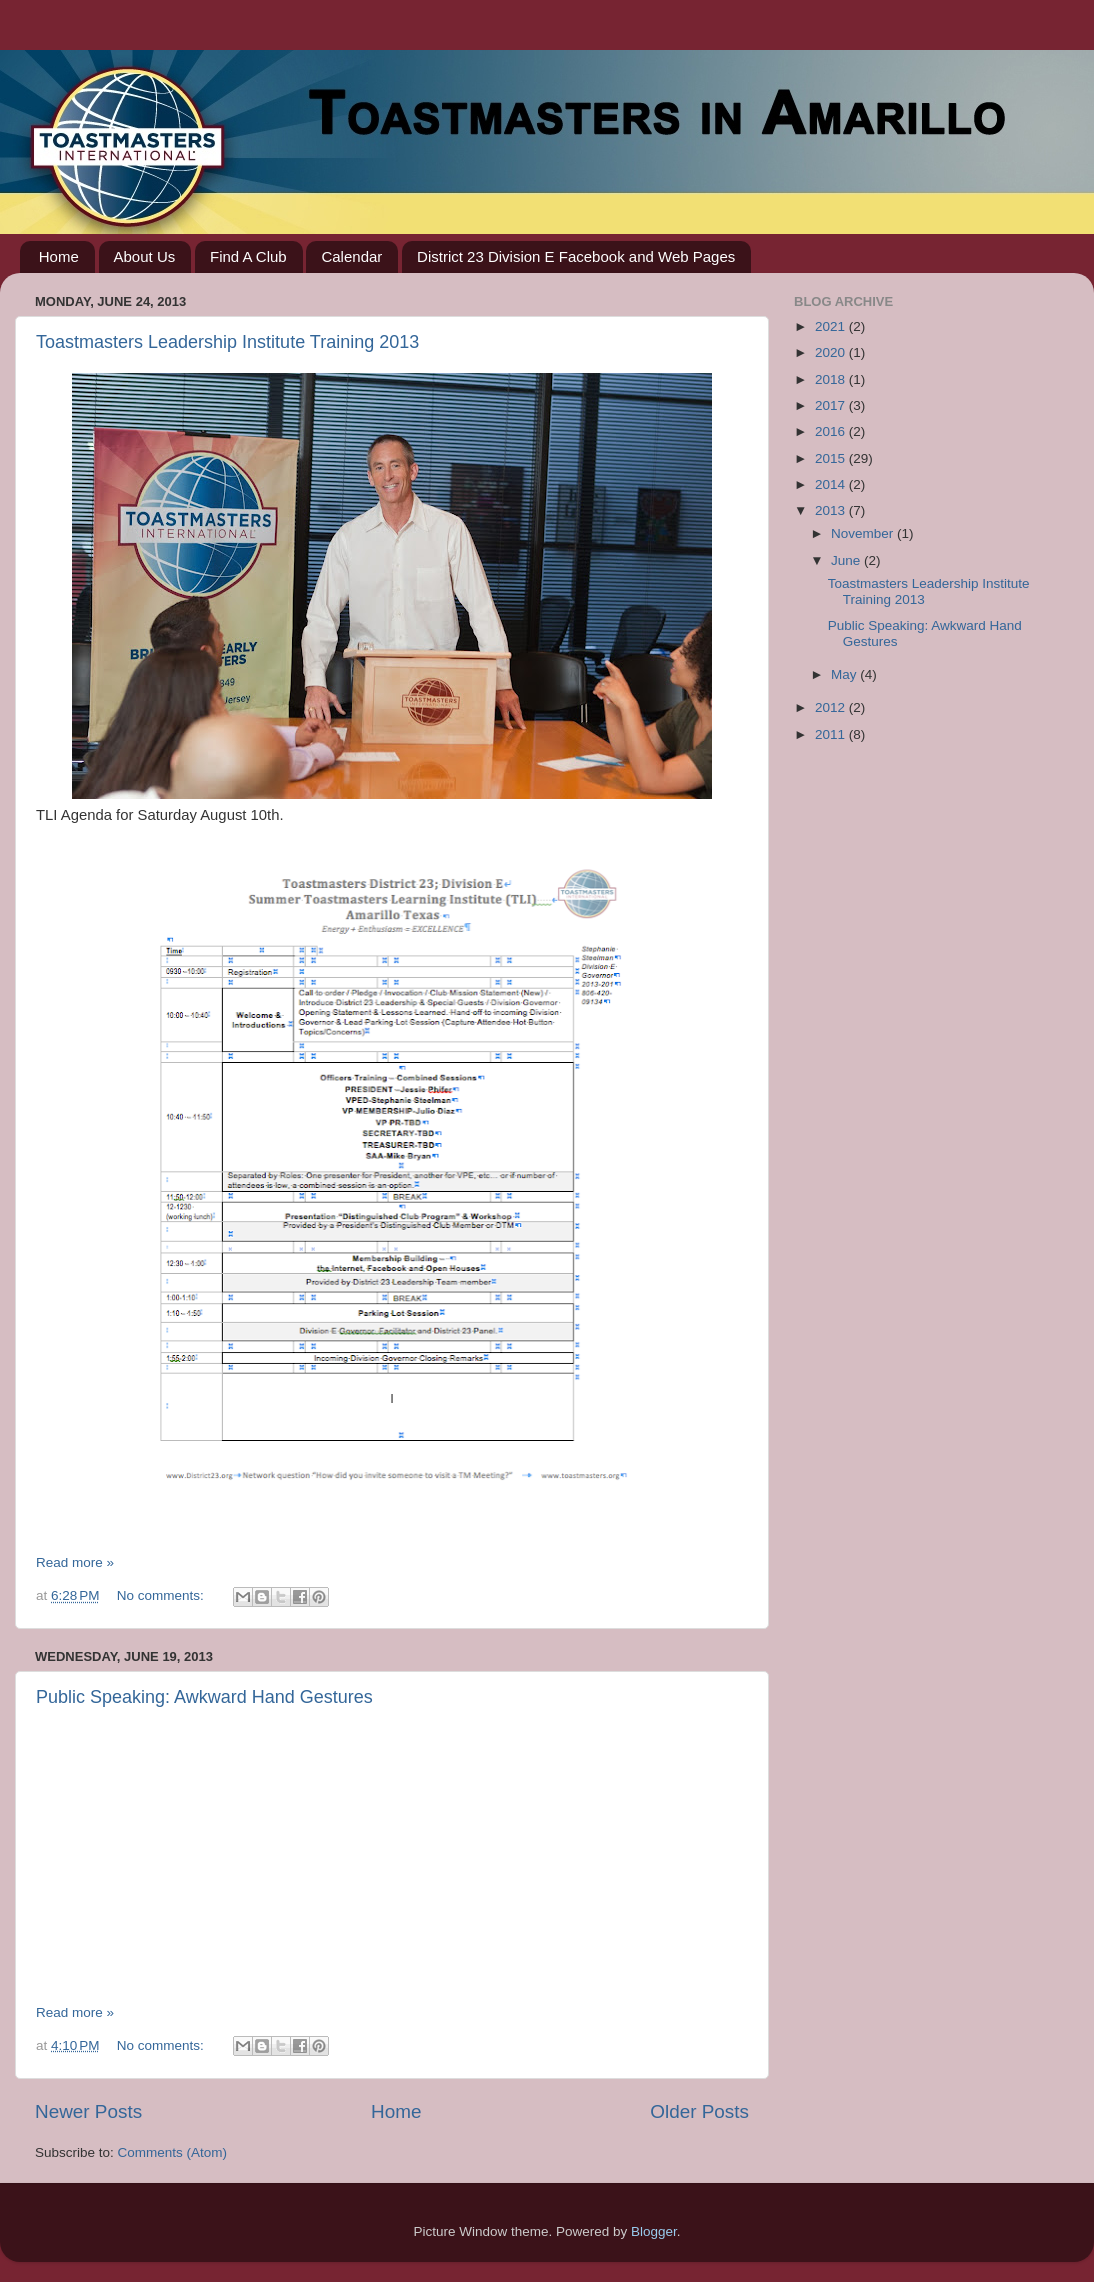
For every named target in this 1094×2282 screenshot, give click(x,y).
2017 (832, 405)
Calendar (351, 256)
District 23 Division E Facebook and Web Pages (576, 256)
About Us (145, 256)
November (864, 533)
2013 (832, 510)
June (847, 560)
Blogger (654, 2231)
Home (59, 256)
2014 (832, 484)
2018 (832, 379)
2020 (832, 352)
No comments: (162, 1595)
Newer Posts (88, 2111)
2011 (832, 734)
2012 (832, 707)
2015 (832, 458)
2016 (832, 431)
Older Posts (699, 2111)
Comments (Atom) (173, 2152)
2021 (832, 326)
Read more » (75, 1562)
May (845, 674)
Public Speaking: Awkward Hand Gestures (204, 1697)
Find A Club (248, 256)
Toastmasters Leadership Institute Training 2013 (227, 342)
